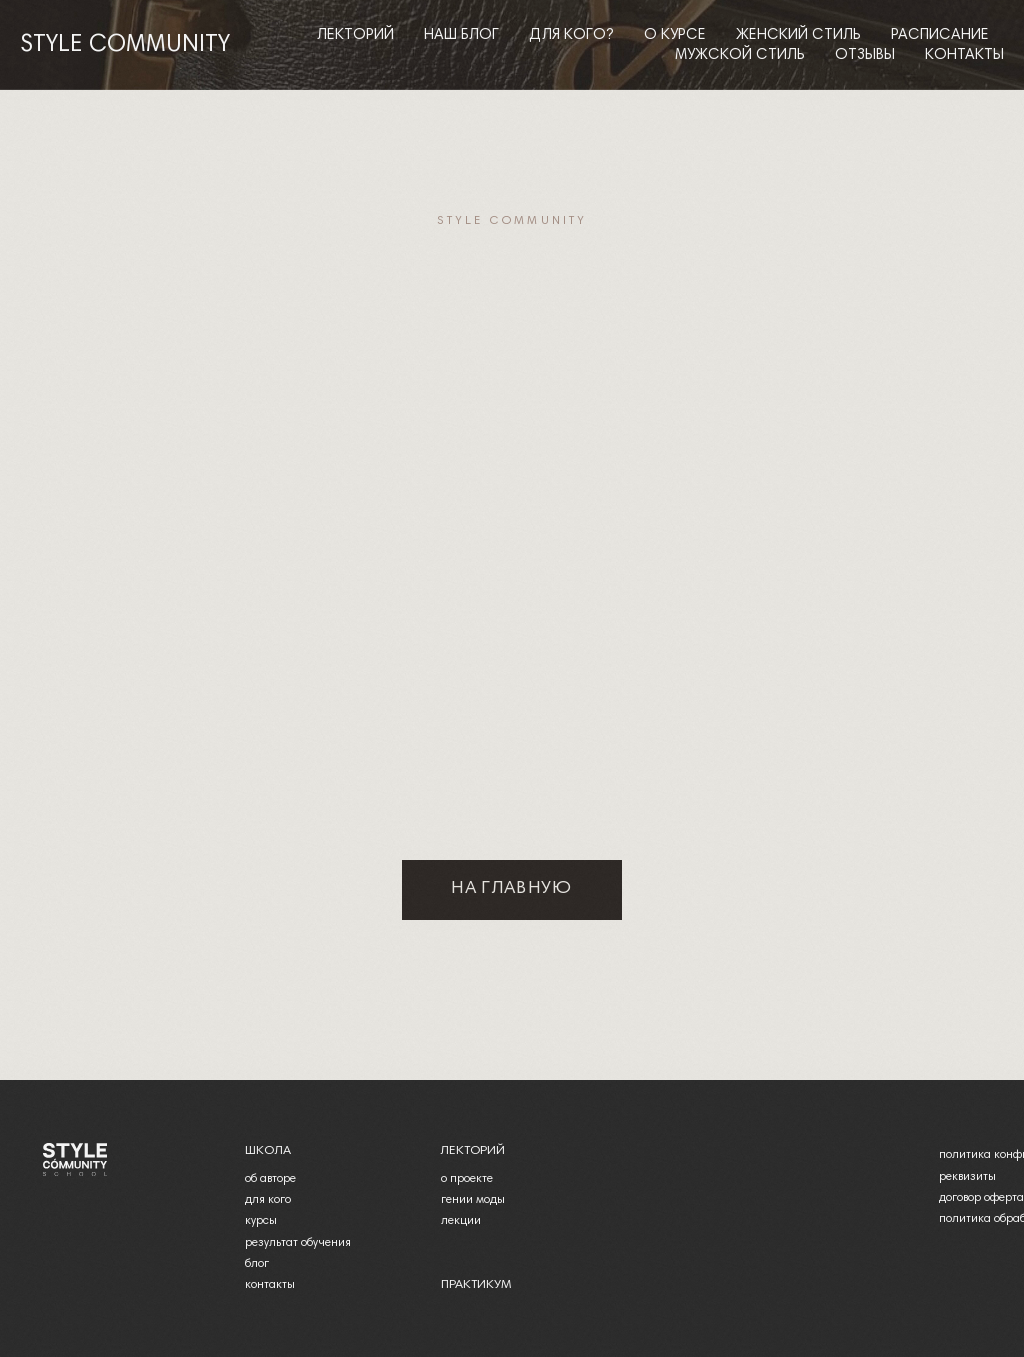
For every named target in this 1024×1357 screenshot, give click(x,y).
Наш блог (461, 35)
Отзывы (865, 55)
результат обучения (298, 1243)
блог (257, 1264)
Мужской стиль (740, 55)
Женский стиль (798, 35)
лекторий (472, 1151)
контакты (270, 1285)
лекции (461, 1221)
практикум (476, 1285)
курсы (261, 1221)
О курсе (675, 35)
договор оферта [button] (981, 1198)
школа (268, 1151)
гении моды (473, 1200)
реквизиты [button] (967, 1177)
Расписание (940, 35)
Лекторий (355, 35)
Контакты (964, 55)
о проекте (467, 1179)
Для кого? (571, 35)
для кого (268, 1200)
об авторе (270, 1179)
